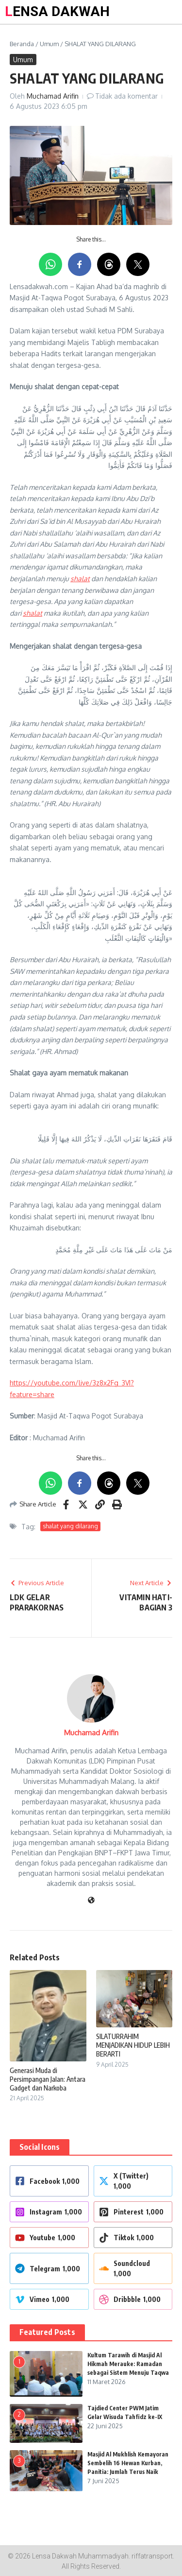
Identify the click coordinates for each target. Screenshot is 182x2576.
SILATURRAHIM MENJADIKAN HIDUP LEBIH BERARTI (133, 2045)
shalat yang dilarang (70, 1526)
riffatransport (152, 2556)
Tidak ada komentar (126, 96)
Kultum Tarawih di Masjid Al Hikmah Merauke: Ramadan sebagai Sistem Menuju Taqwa (128, 2363)
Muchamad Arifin (53, 96)
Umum (49, 44)
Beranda (22, 44)
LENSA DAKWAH (57, 11)
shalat (80, 578)
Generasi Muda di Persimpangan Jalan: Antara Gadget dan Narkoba (47, 2079)
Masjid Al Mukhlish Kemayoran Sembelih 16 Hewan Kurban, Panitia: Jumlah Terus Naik (127, 2463)
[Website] (91, 1901)
